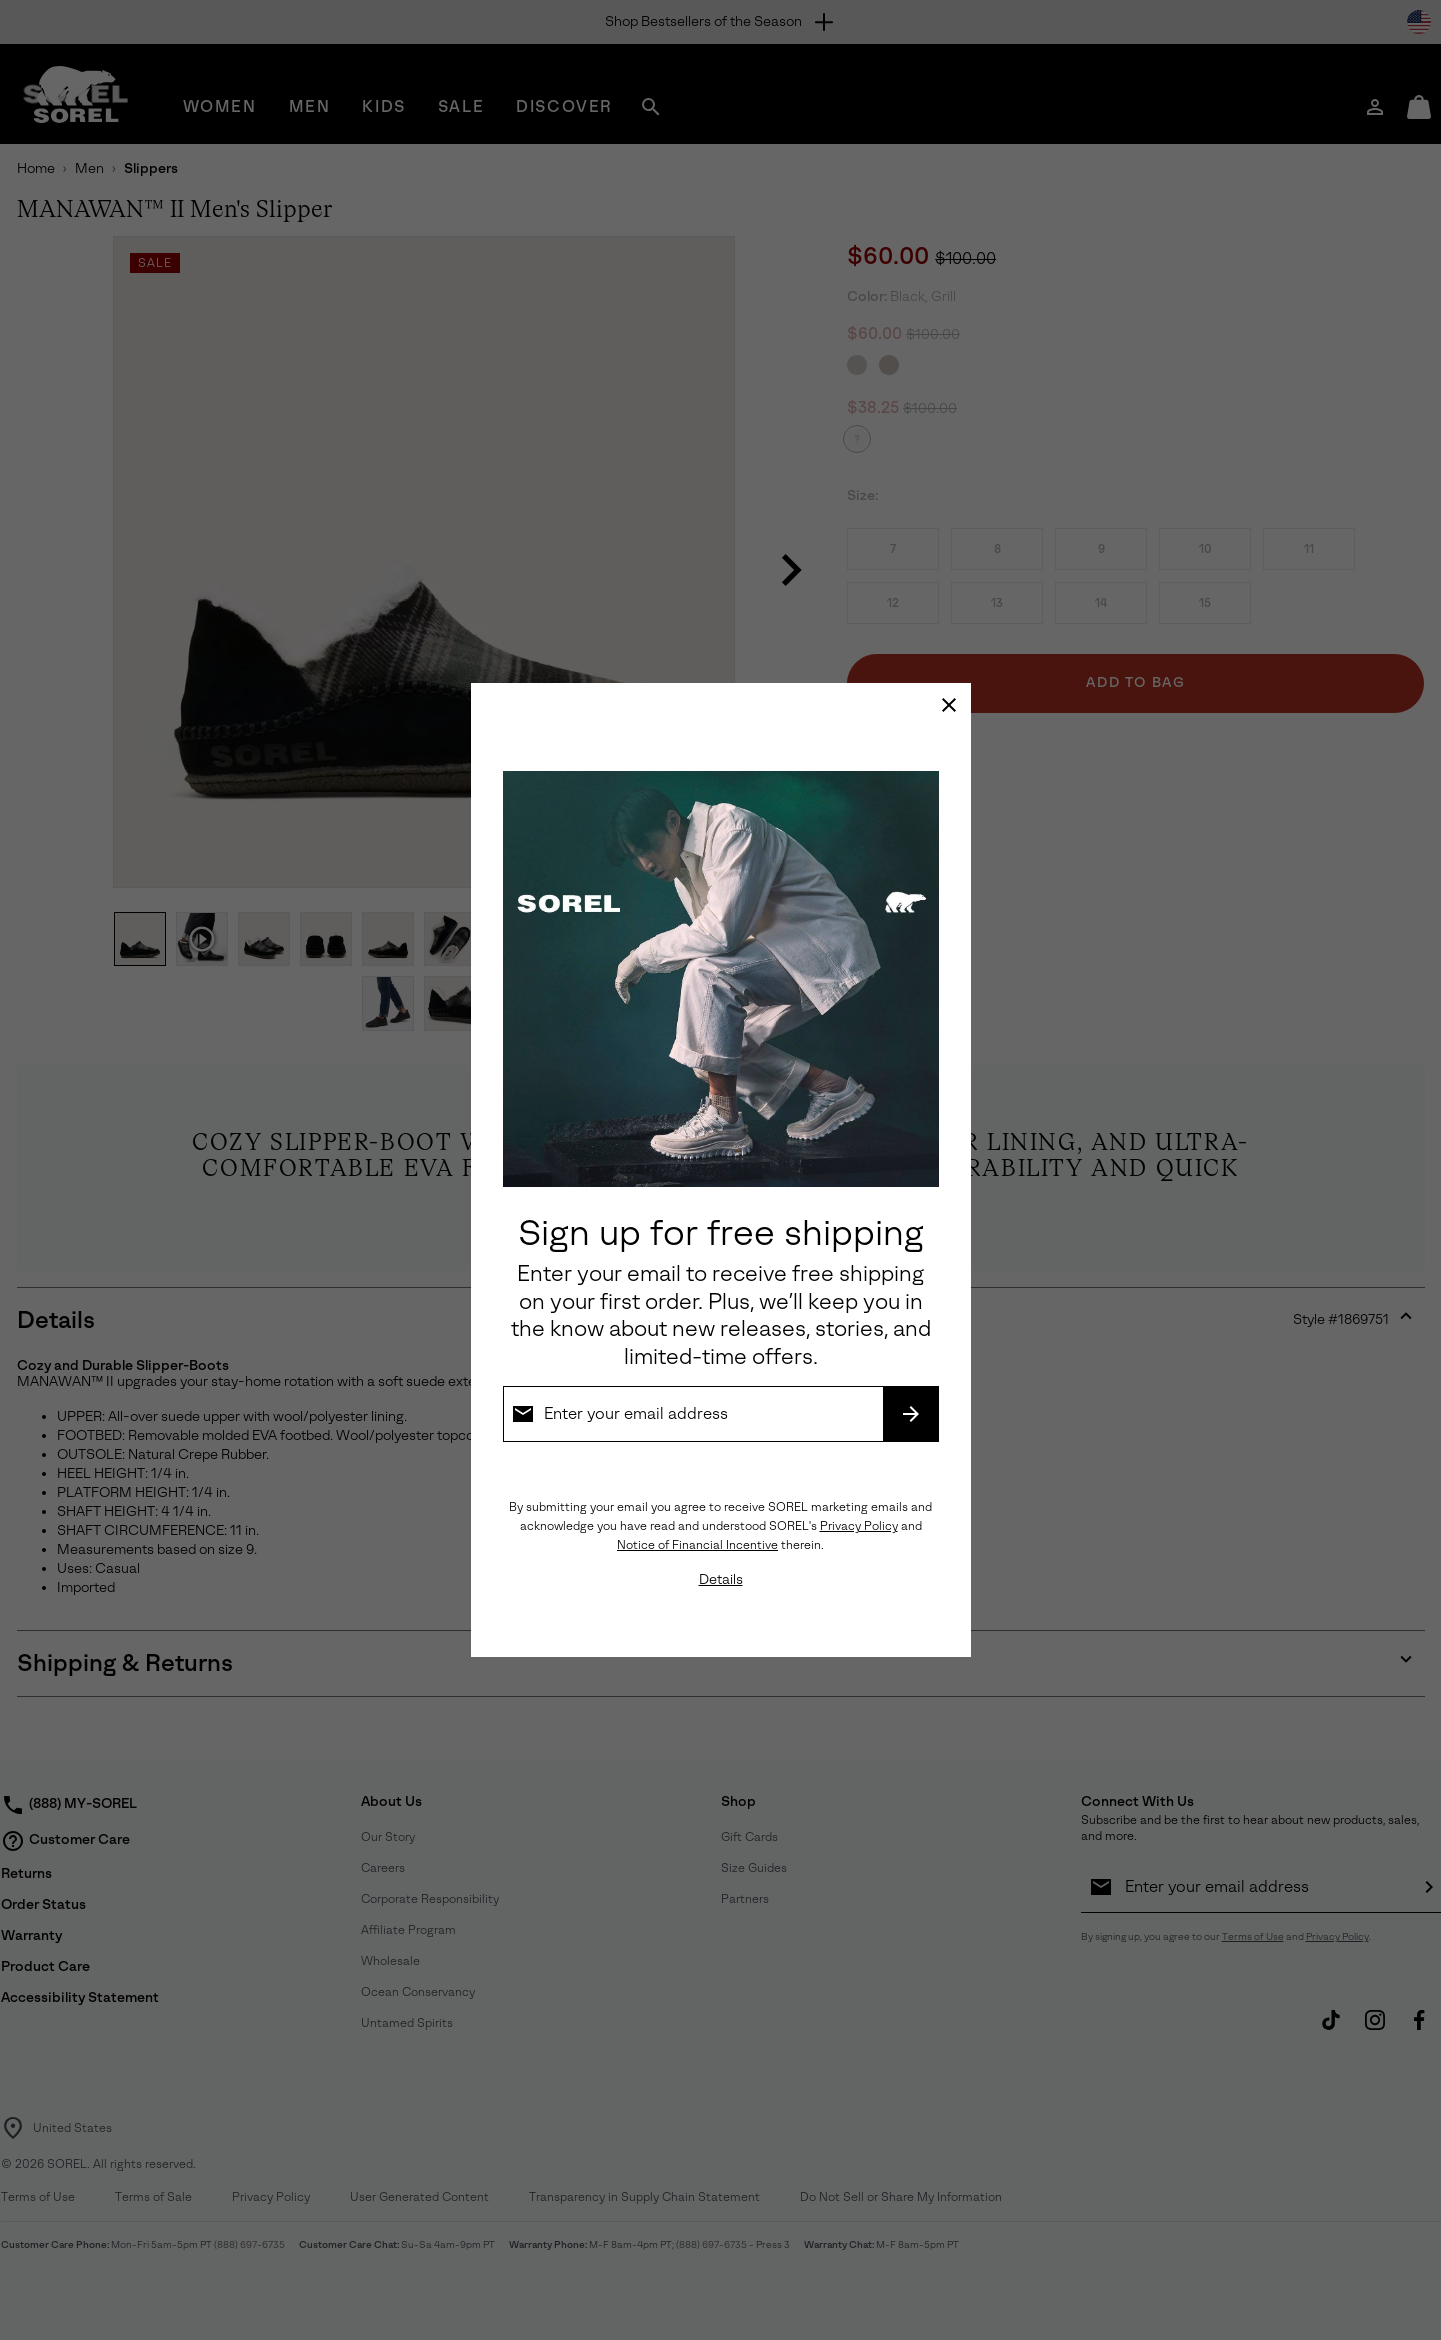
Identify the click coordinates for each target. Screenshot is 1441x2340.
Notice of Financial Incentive (697, 1545)
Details (721, 1579)
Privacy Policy (859, 1526)
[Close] (949, 705)
